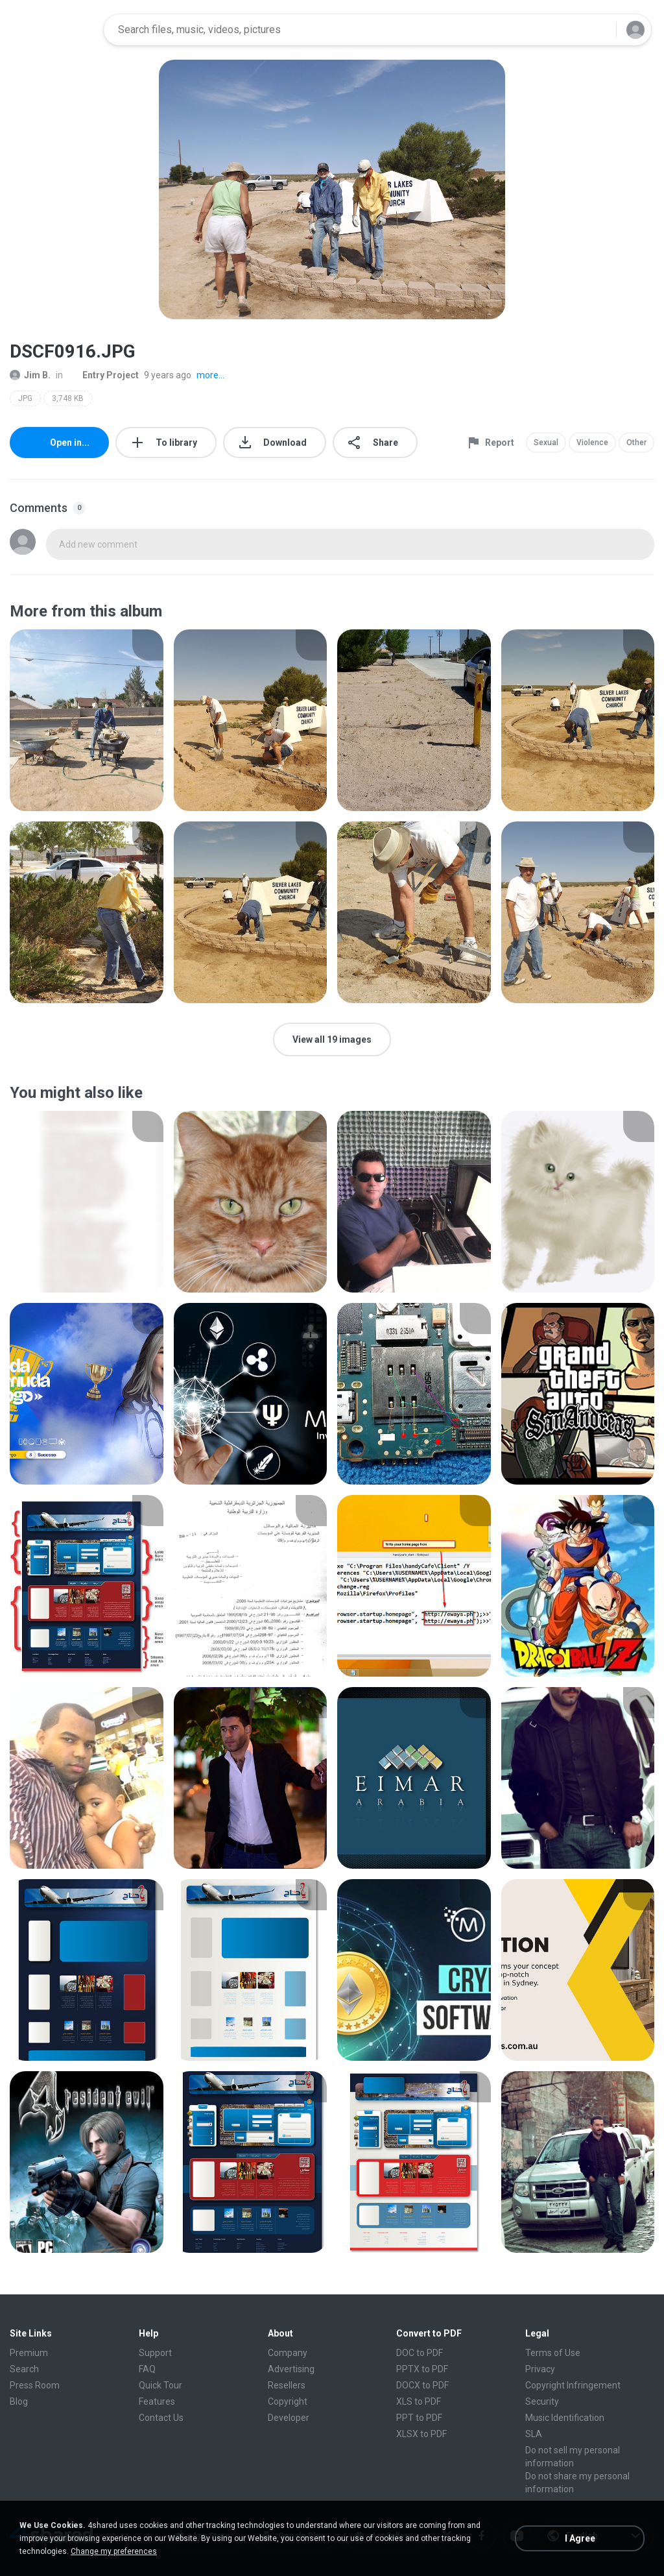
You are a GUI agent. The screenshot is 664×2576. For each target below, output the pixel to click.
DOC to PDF (419, 2353)
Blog (19, 2401)
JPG (25, 398)
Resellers (286, 2385)
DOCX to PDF (422, 2385)
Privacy (540, 2369)
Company (287, 2353)
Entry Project (103, 375)
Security (542, 2401)
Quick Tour (160, 2385)
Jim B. (30, 375)
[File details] (86, 720)
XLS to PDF (418, 2401)
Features (157, 2401)
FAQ (147, 2369)
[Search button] (598, 29)
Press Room (35, 2385)
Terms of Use (552, 2353)
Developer (288, 2417)
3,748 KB (68, 398)
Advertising (291, 2369)
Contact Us (161, 2417)
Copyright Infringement (573, 2385)
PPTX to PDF (422, 2369)
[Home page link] (52, 30)
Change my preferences (114, 2551)
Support (155, 2353)
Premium (29, 2353)
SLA (533, 2434)
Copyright (287, 2401)
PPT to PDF (419, 2417)
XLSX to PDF (421, 2434)
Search (24, 2369)
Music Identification (564, 2417)
